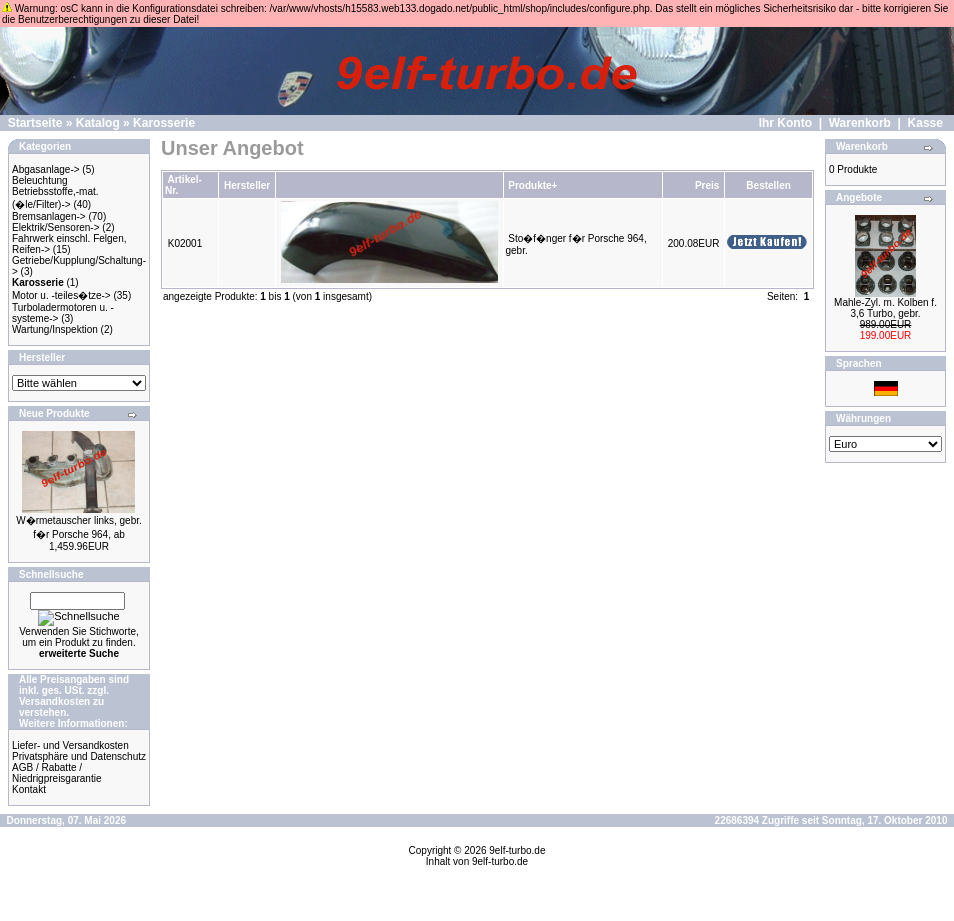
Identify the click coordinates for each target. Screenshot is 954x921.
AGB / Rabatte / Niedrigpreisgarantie (57, 773)
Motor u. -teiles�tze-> (61, 295)
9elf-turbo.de (517, 850)
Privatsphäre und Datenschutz (79, 756)
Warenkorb (860, 123)
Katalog (98, 123)
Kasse (925, 123)
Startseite (35, 123)
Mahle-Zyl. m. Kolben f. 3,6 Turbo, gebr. (885, 308)
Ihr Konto (785, 123)
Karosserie (164, 123)
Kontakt (29, 789)
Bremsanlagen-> (49, 216)
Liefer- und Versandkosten (70, 745)
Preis (707, 185)
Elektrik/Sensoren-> (56, 227)
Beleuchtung (40, 180)
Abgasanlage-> (46, 169)
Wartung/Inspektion (55, 329)
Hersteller (247, 185)
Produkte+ (532, 185)
